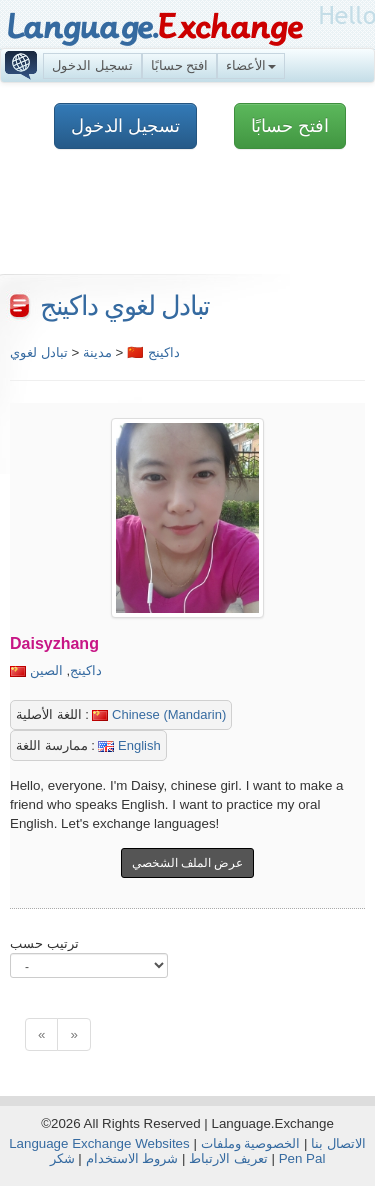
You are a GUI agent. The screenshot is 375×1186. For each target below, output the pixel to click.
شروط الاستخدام (132, 1158)
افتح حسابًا (180, 65)
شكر (62, 1158)
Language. (154, 27)
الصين (46, 670)
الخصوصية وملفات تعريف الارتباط (244, 1151)
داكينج (86, 670)
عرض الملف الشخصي (188, 863)
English (129, 745)
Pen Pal (302, 1158)
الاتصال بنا (338, 1143)
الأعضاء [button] (251, 65)
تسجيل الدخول (92, 65)
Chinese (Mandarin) (159, 714)
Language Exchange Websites (99, 1143)
